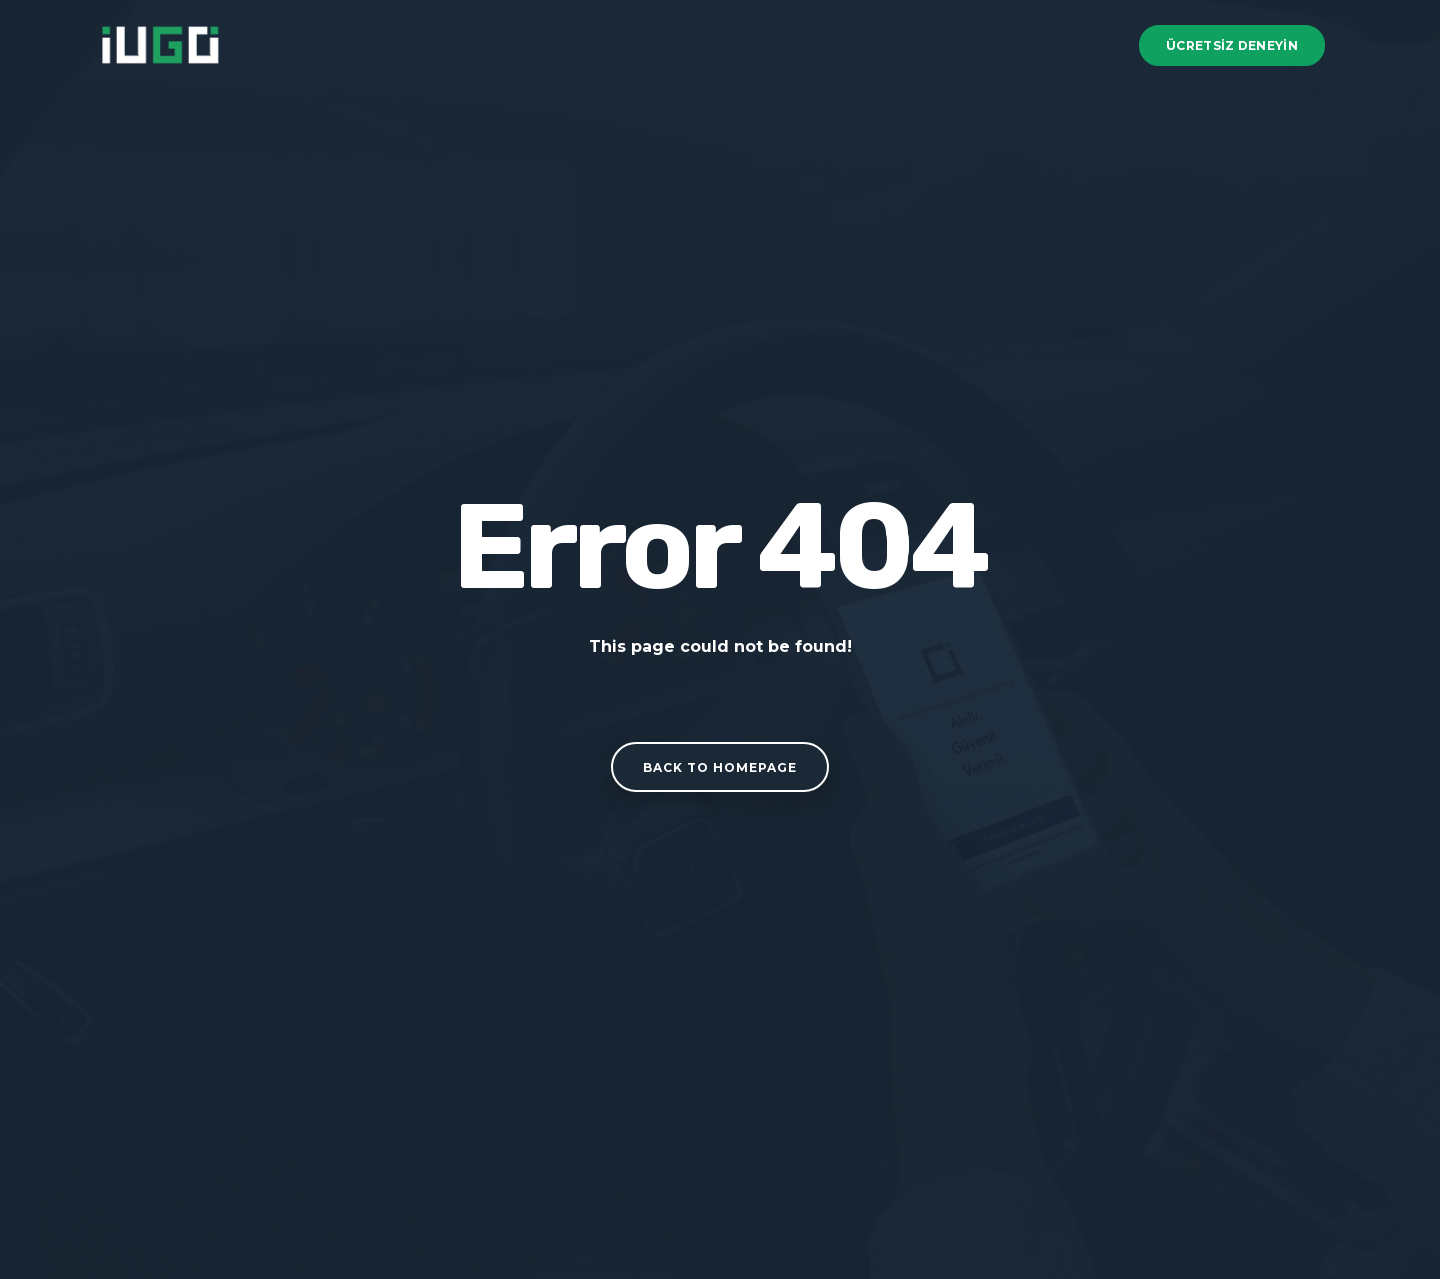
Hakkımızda (804, 46)
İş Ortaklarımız (682, 46)
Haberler (988, 46)
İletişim (1073, 46)
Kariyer (901, 46)
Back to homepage (720, 767)
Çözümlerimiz (554, 46)
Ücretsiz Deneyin (1232, 45)
